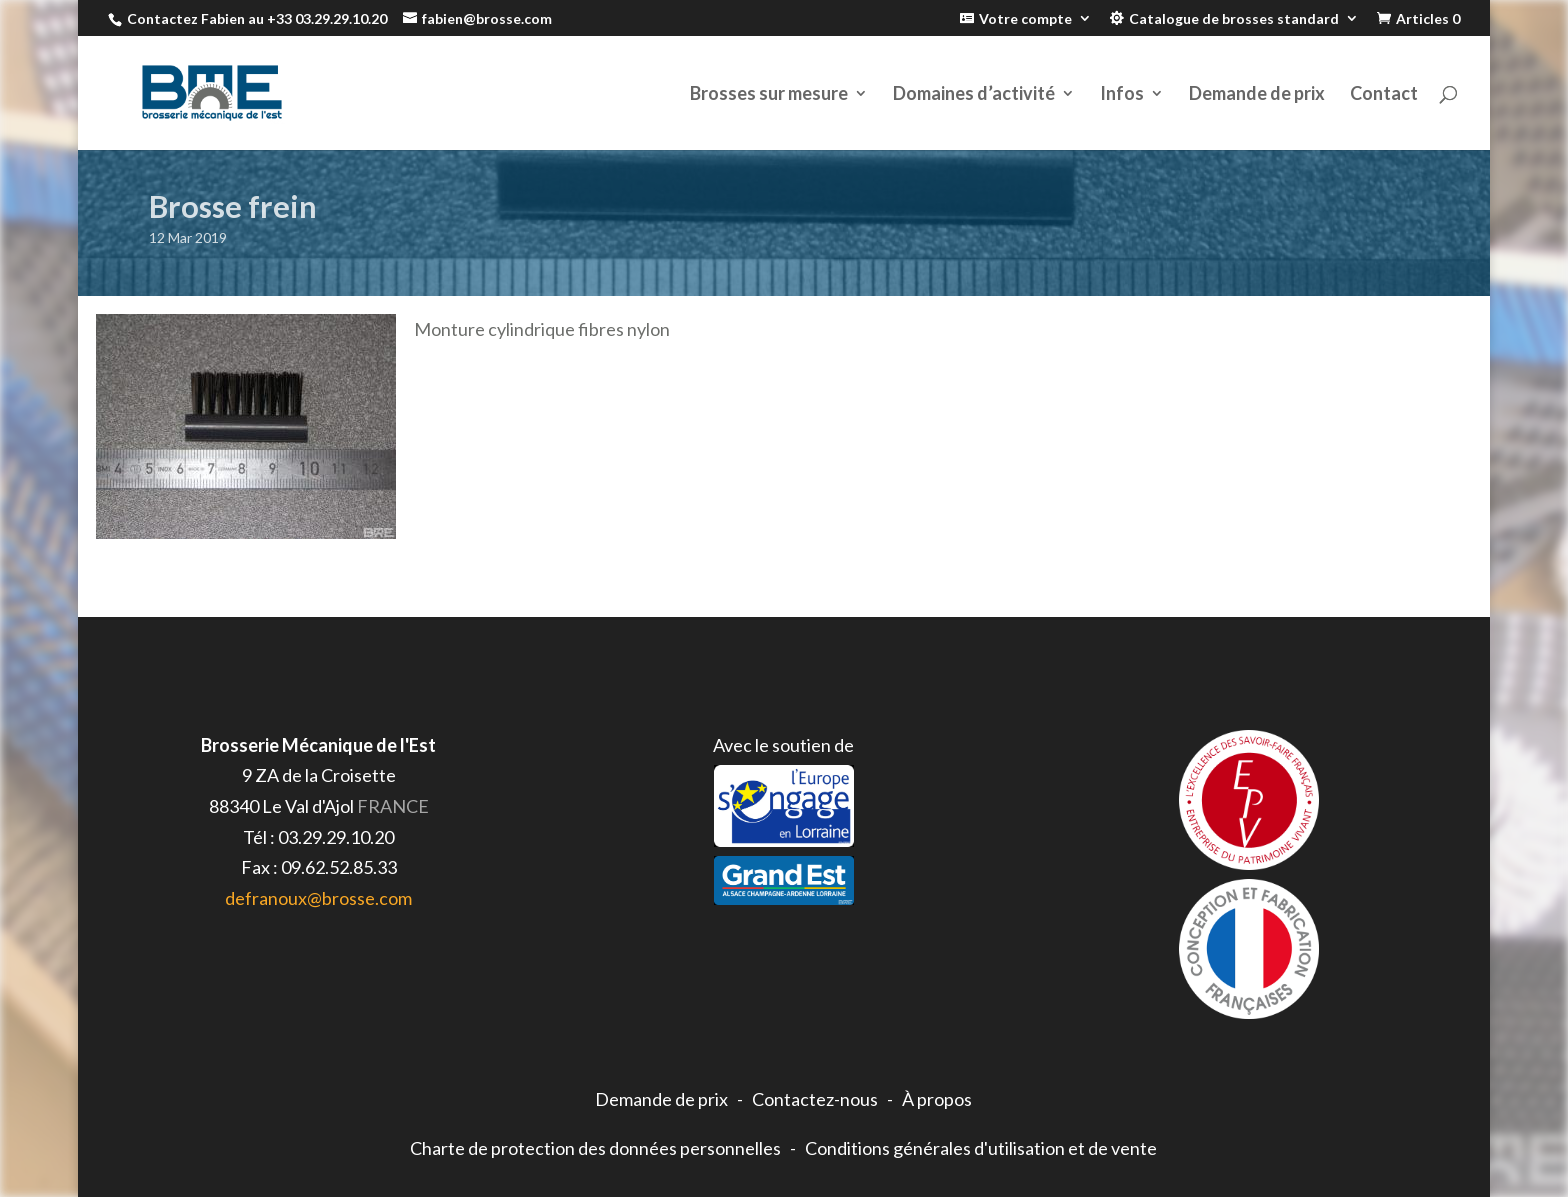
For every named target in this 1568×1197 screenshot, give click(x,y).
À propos (937, 1099)
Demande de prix (1257, 95)
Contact (1384, 95)
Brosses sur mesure (769, 95)
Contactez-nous (815, 1099)
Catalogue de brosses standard (1234, 19)
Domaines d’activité (974, 95)
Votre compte (1025, 19)
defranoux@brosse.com (318, 898)
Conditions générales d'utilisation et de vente (981, 1148)
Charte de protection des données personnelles (595, 1148)
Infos (1122, 95)
